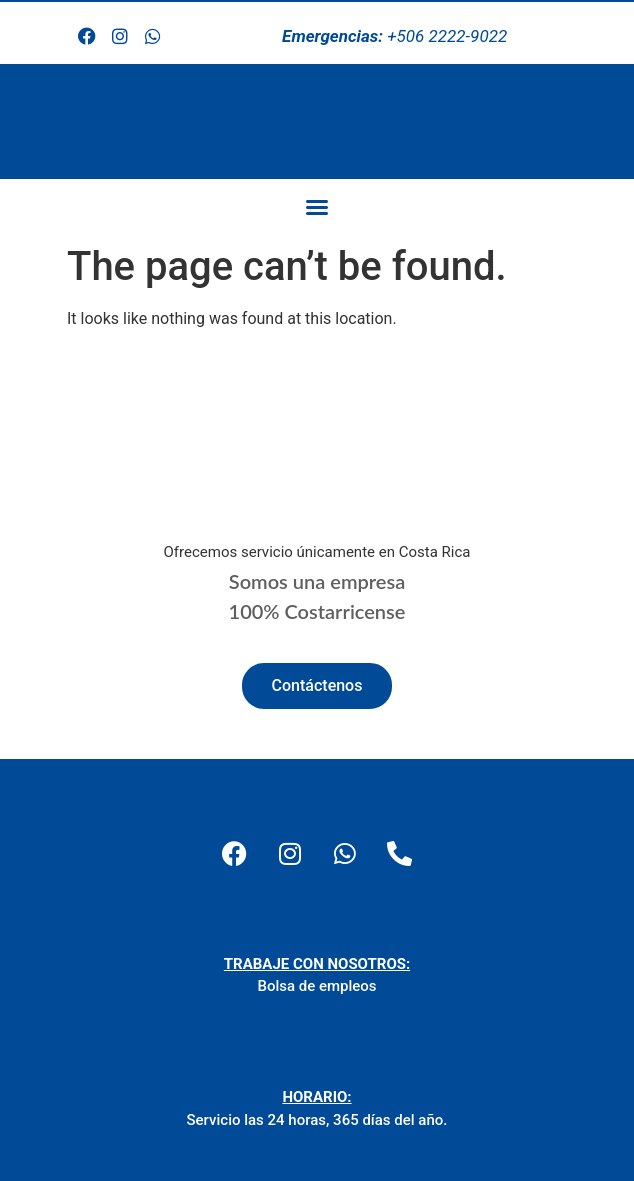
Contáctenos (317, 685)
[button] (317, 207)
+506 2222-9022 (394, 36)
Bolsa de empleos (316, 986)
